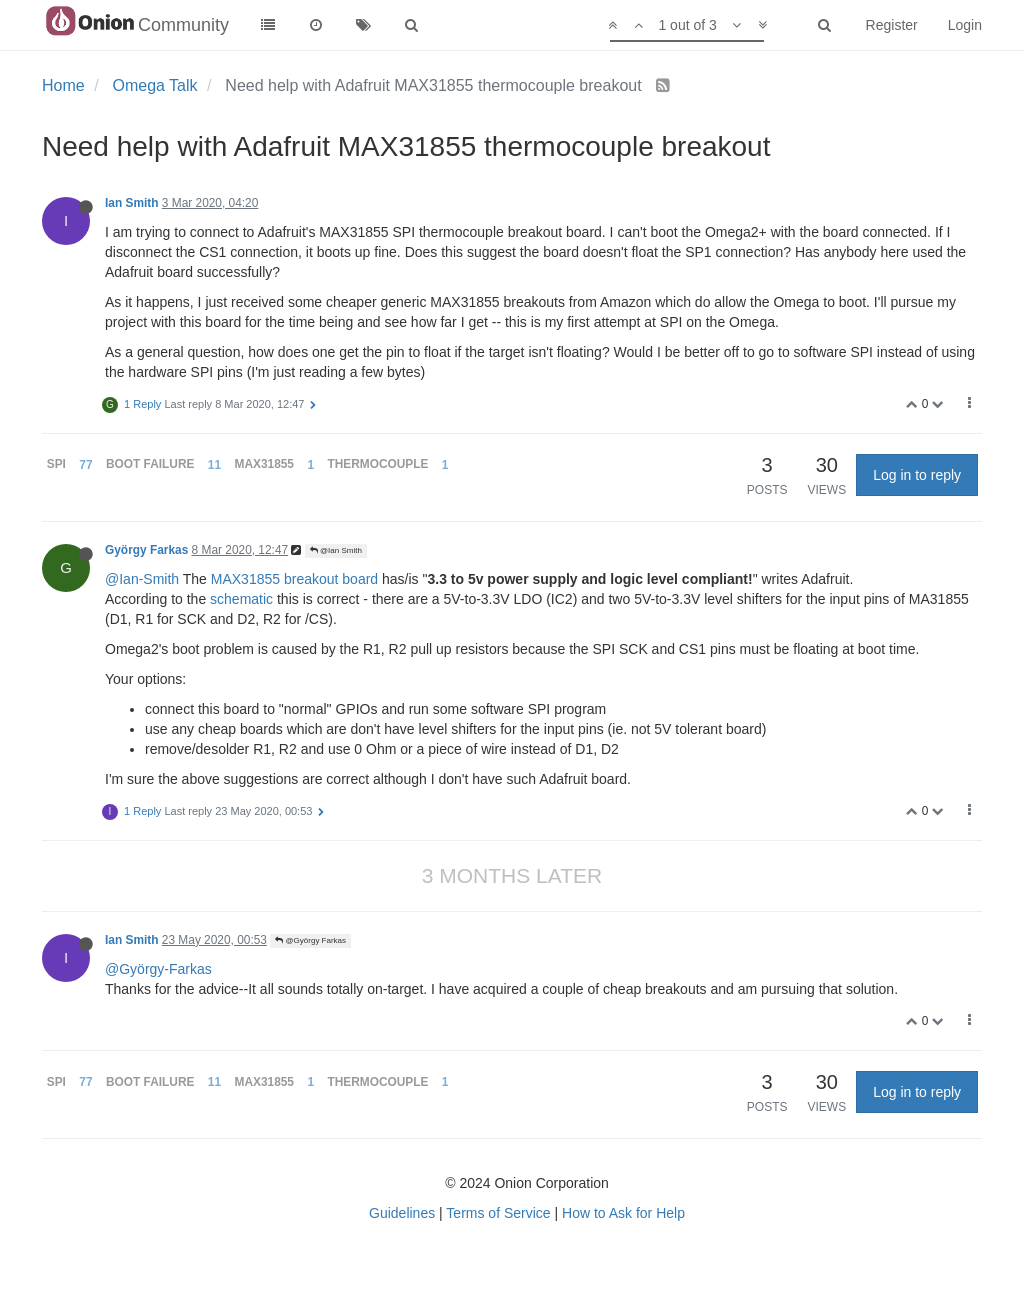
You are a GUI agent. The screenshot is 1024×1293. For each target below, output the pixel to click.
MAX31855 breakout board (294, 579)
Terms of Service (498, 1213)
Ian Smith (132, 203)
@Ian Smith (336, 550)
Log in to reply (917, 475)
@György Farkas (310, 940)
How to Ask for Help (623, 1213)
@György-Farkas (158, 969)
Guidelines (402, 1213)
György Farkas (146, 550)
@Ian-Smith (142, 579)
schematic (241, 599)
